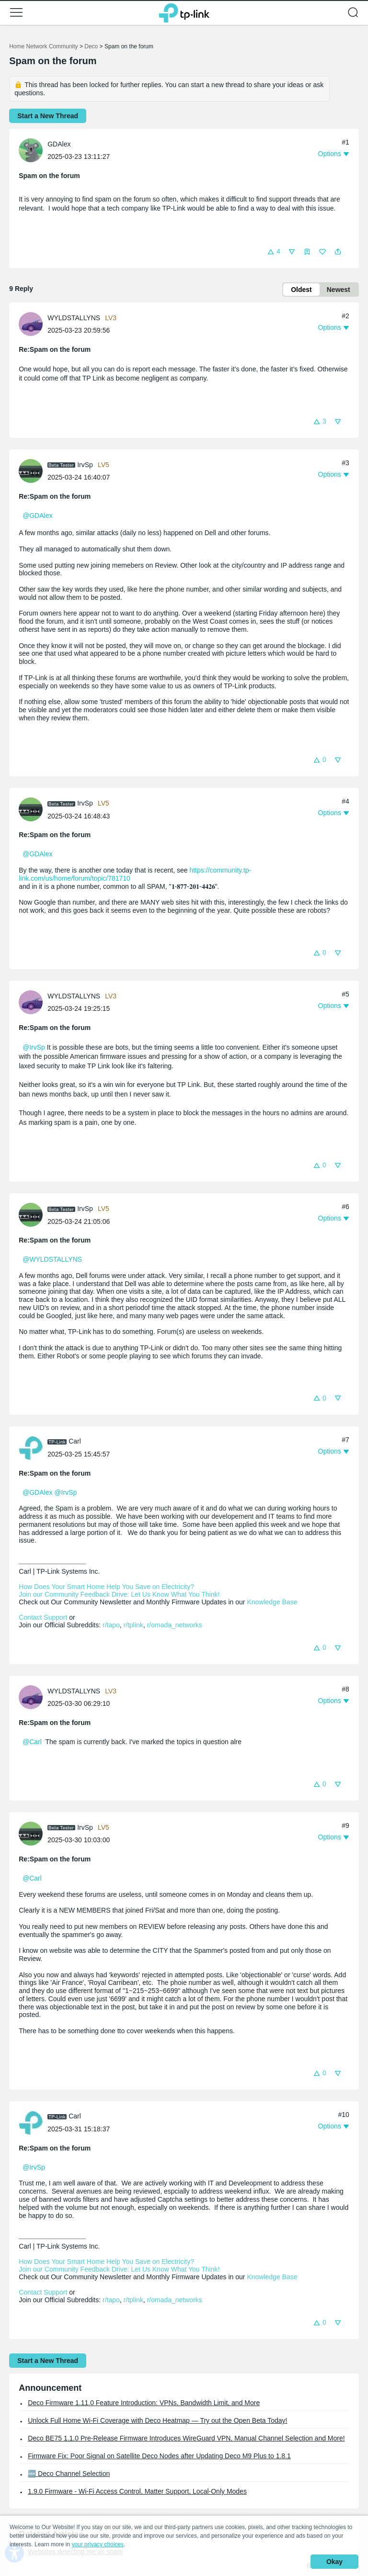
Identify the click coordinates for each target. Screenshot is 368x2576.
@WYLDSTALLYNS (52, 1259)
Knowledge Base (272, 1602)
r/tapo (111, 1625)
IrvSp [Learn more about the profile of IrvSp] (85, 465)
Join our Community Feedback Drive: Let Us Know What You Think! (119, 1594)
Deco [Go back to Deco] (91, 46)
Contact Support (43, 1617)
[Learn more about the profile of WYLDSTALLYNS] (33, 323)
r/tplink (133, 1625)
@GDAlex (37, 515)
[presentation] (31, 150)
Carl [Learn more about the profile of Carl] (75, 1441)
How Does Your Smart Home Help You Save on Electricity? (106, 1586)
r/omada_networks (174, 1625)
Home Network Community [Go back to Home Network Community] (43, 46)
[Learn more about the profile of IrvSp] (33, 470)
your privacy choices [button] (97, 2544)
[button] (16, 12)
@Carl (32, 1742)
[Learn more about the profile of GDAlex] (33, 149)
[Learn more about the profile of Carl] (33, 1447)
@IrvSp (34, 1047)
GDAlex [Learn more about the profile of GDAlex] (58, 144)
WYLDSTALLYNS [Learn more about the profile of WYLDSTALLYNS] (73, 318)
